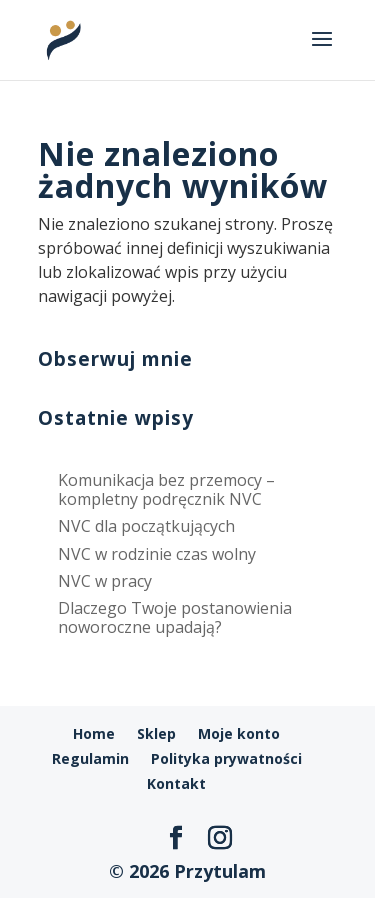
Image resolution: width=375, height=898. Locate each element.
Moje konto (239, 733)
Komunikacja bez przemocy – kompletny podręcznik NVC (166, 489)
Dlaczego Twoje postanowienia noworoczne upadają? (175, 617)
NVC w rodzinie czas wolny (157, 554)
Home (94, 733)
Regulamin (90, 758)
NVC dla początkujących (146, 526)
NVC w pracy (105, 581)
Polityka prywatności (226, 758)
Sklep (156, 733)
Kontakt (176, 783)
